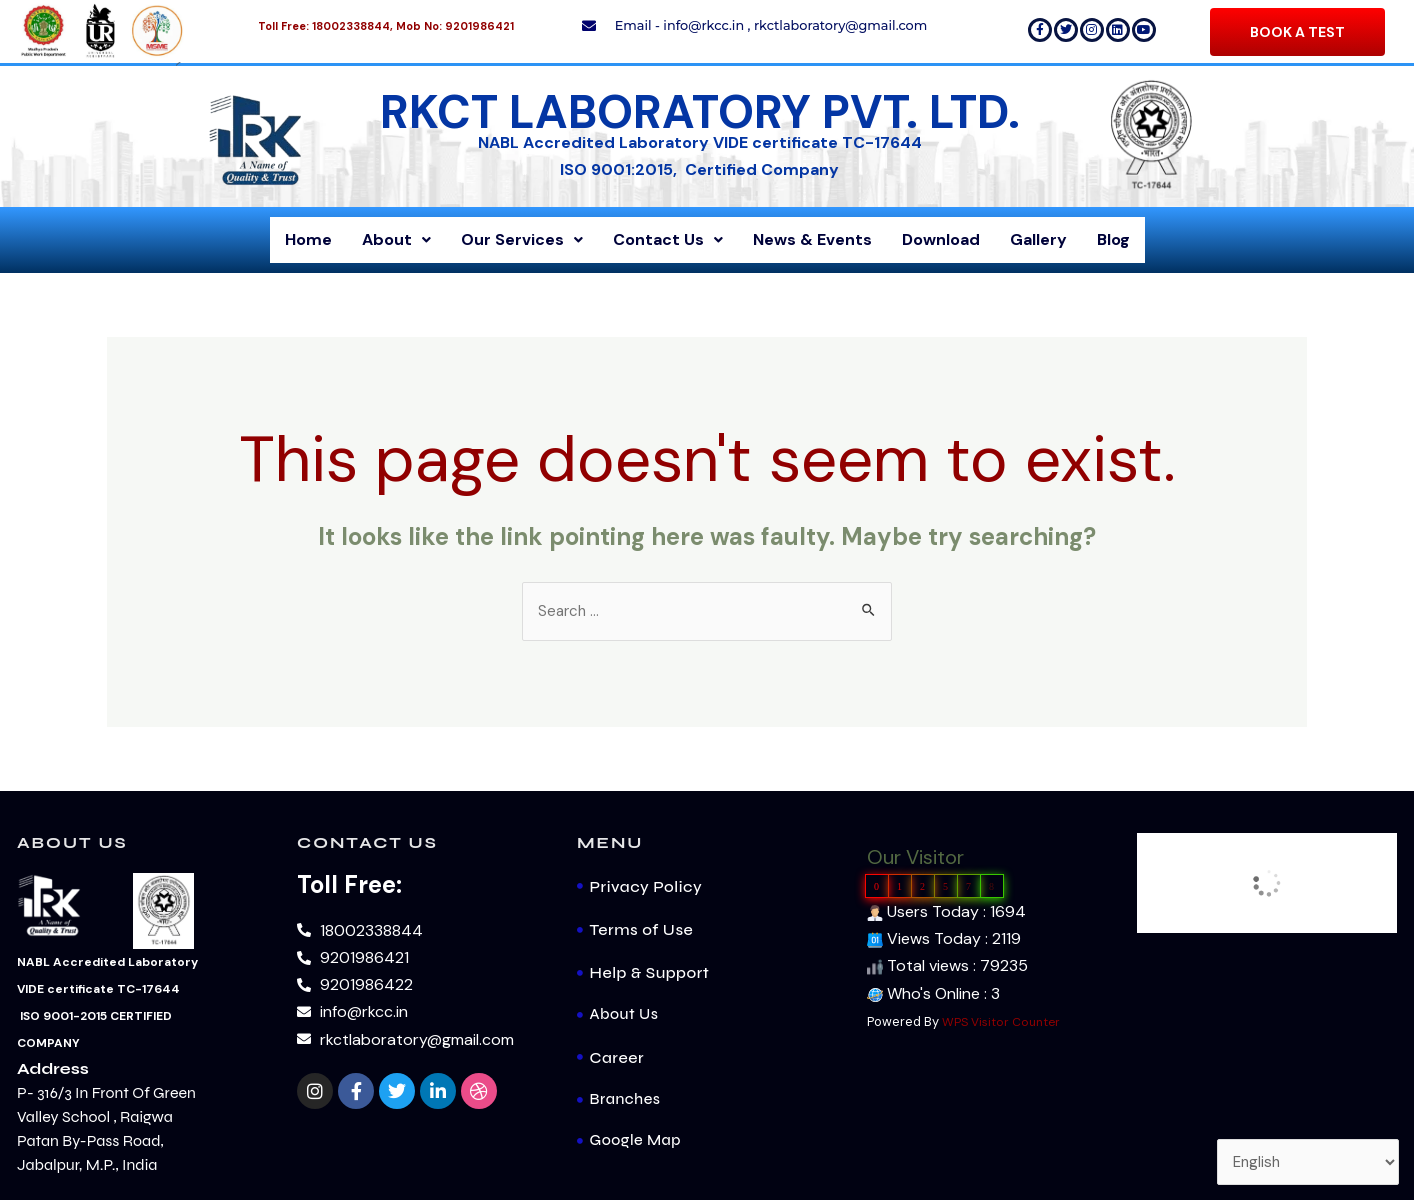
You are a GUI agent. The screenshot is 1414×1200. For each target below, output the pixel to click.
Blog (1113, 239)
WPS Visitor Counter (1004, 1023)
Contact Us (668, 239)
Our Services (522, 239)
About (396, 239)
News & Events (812, 239)
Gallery (1038, 239)
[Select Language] (1304, 1160)
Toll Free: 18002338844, (325, 26)
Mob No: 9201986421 (455, 26)
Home (308, 239)
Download (941, 239)
